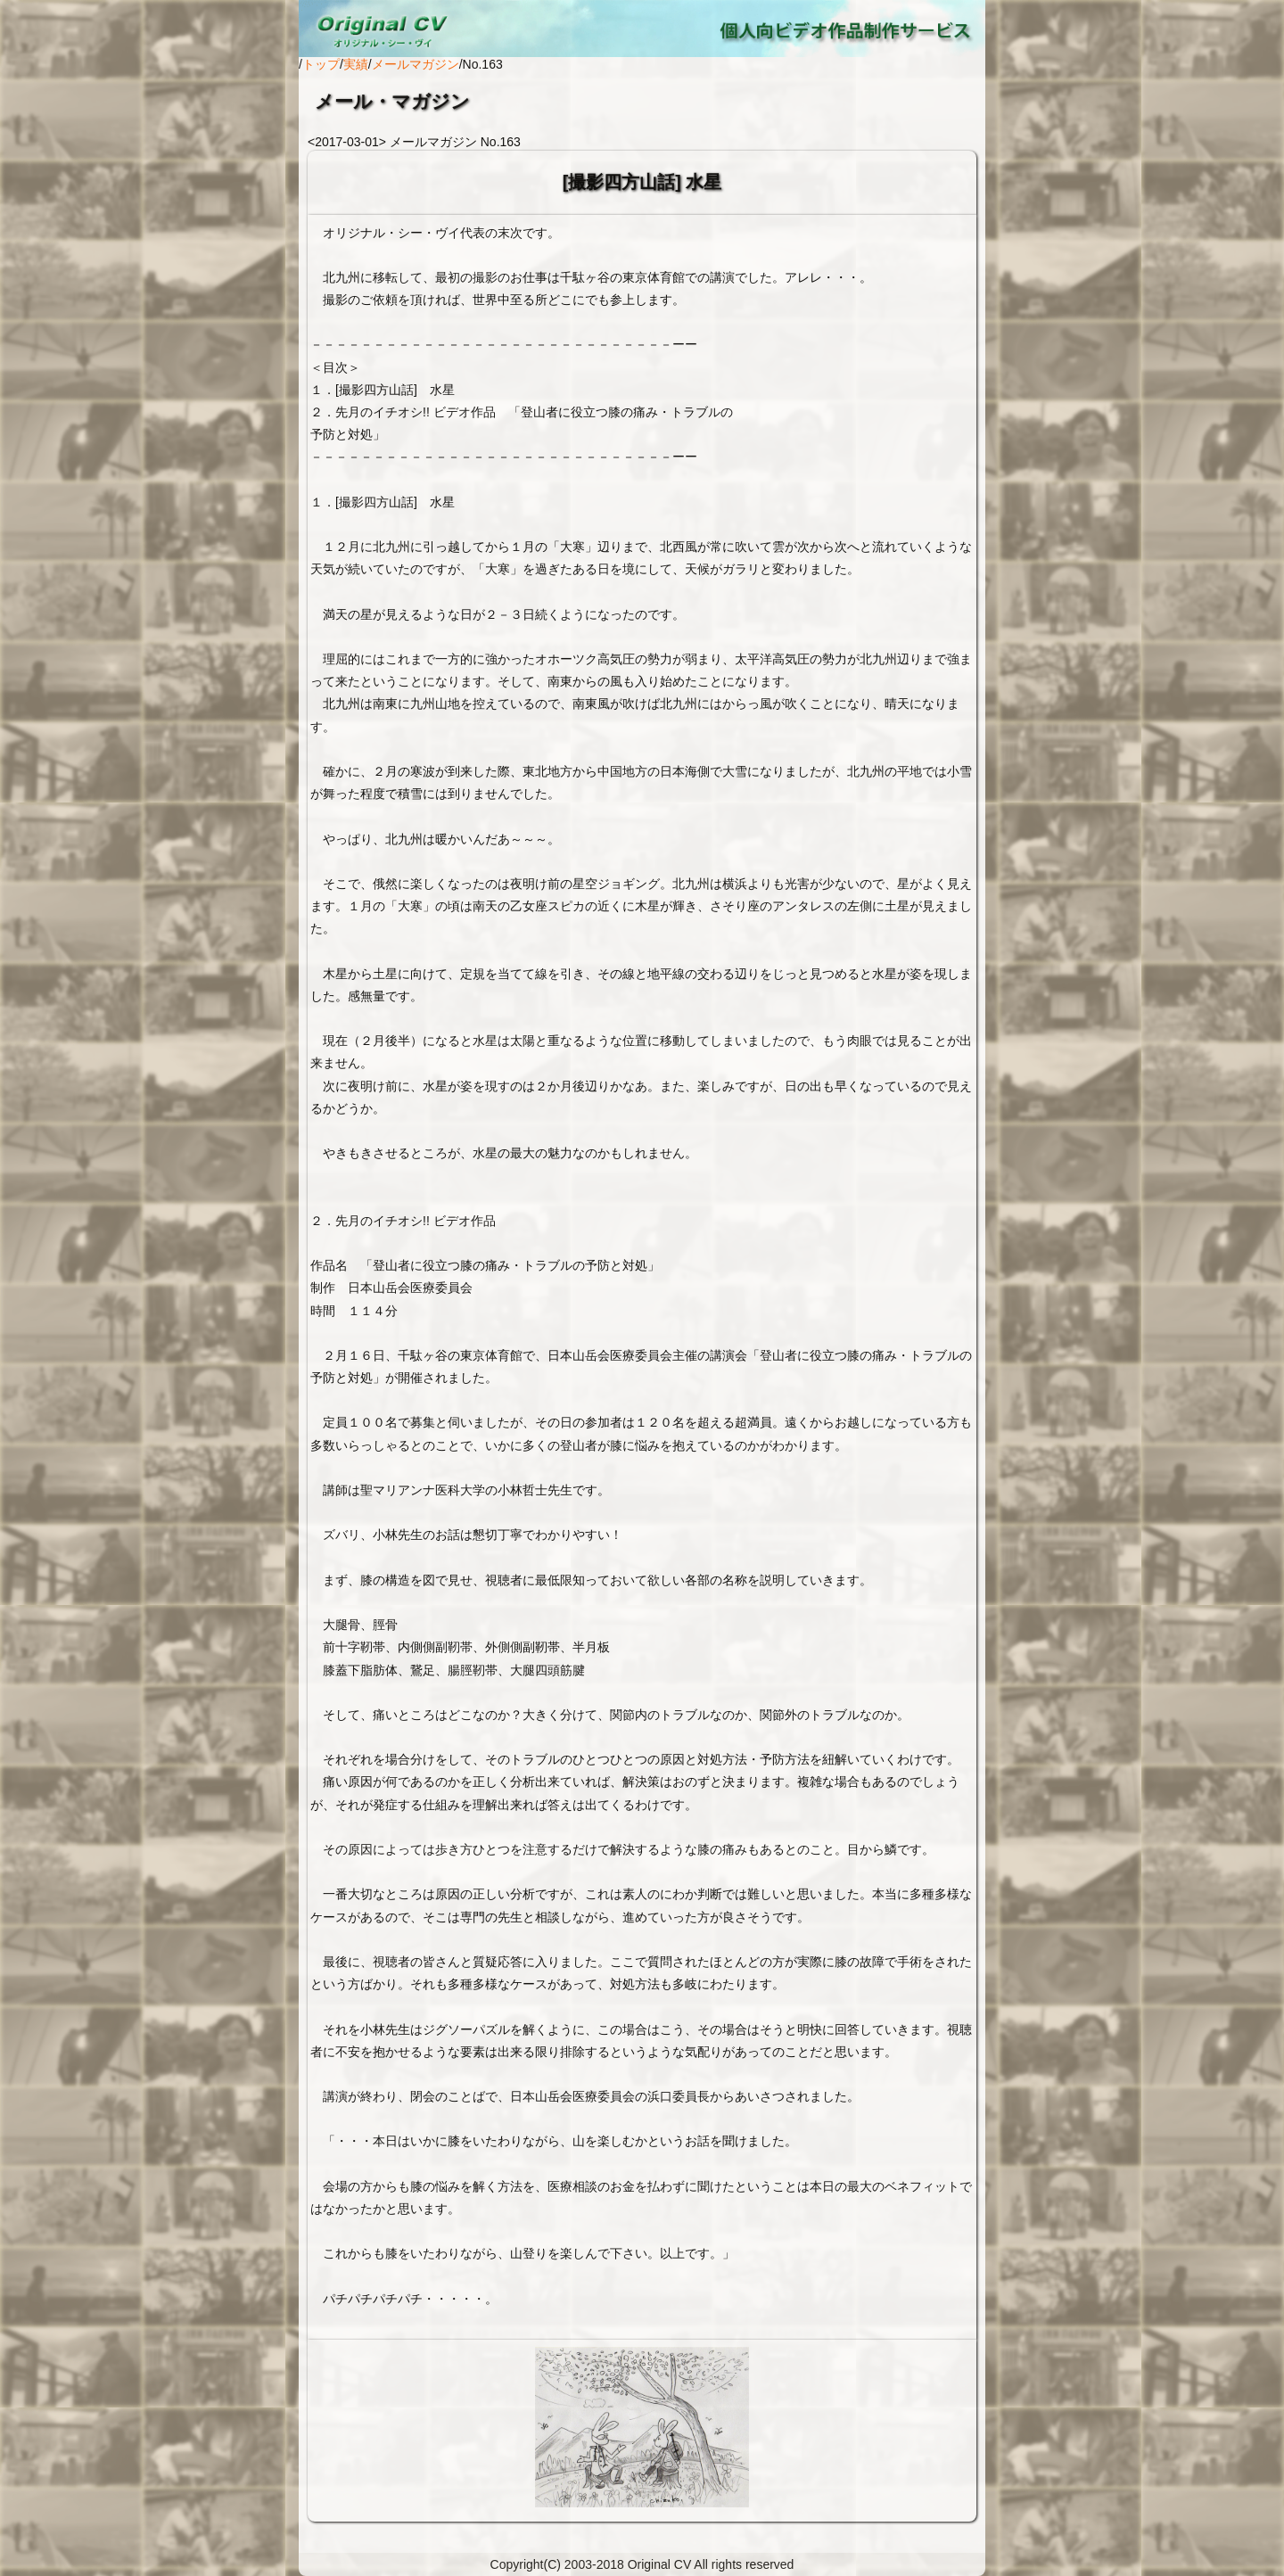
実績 (355, 64)
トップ (321, 64)
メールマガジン (415, 64)
